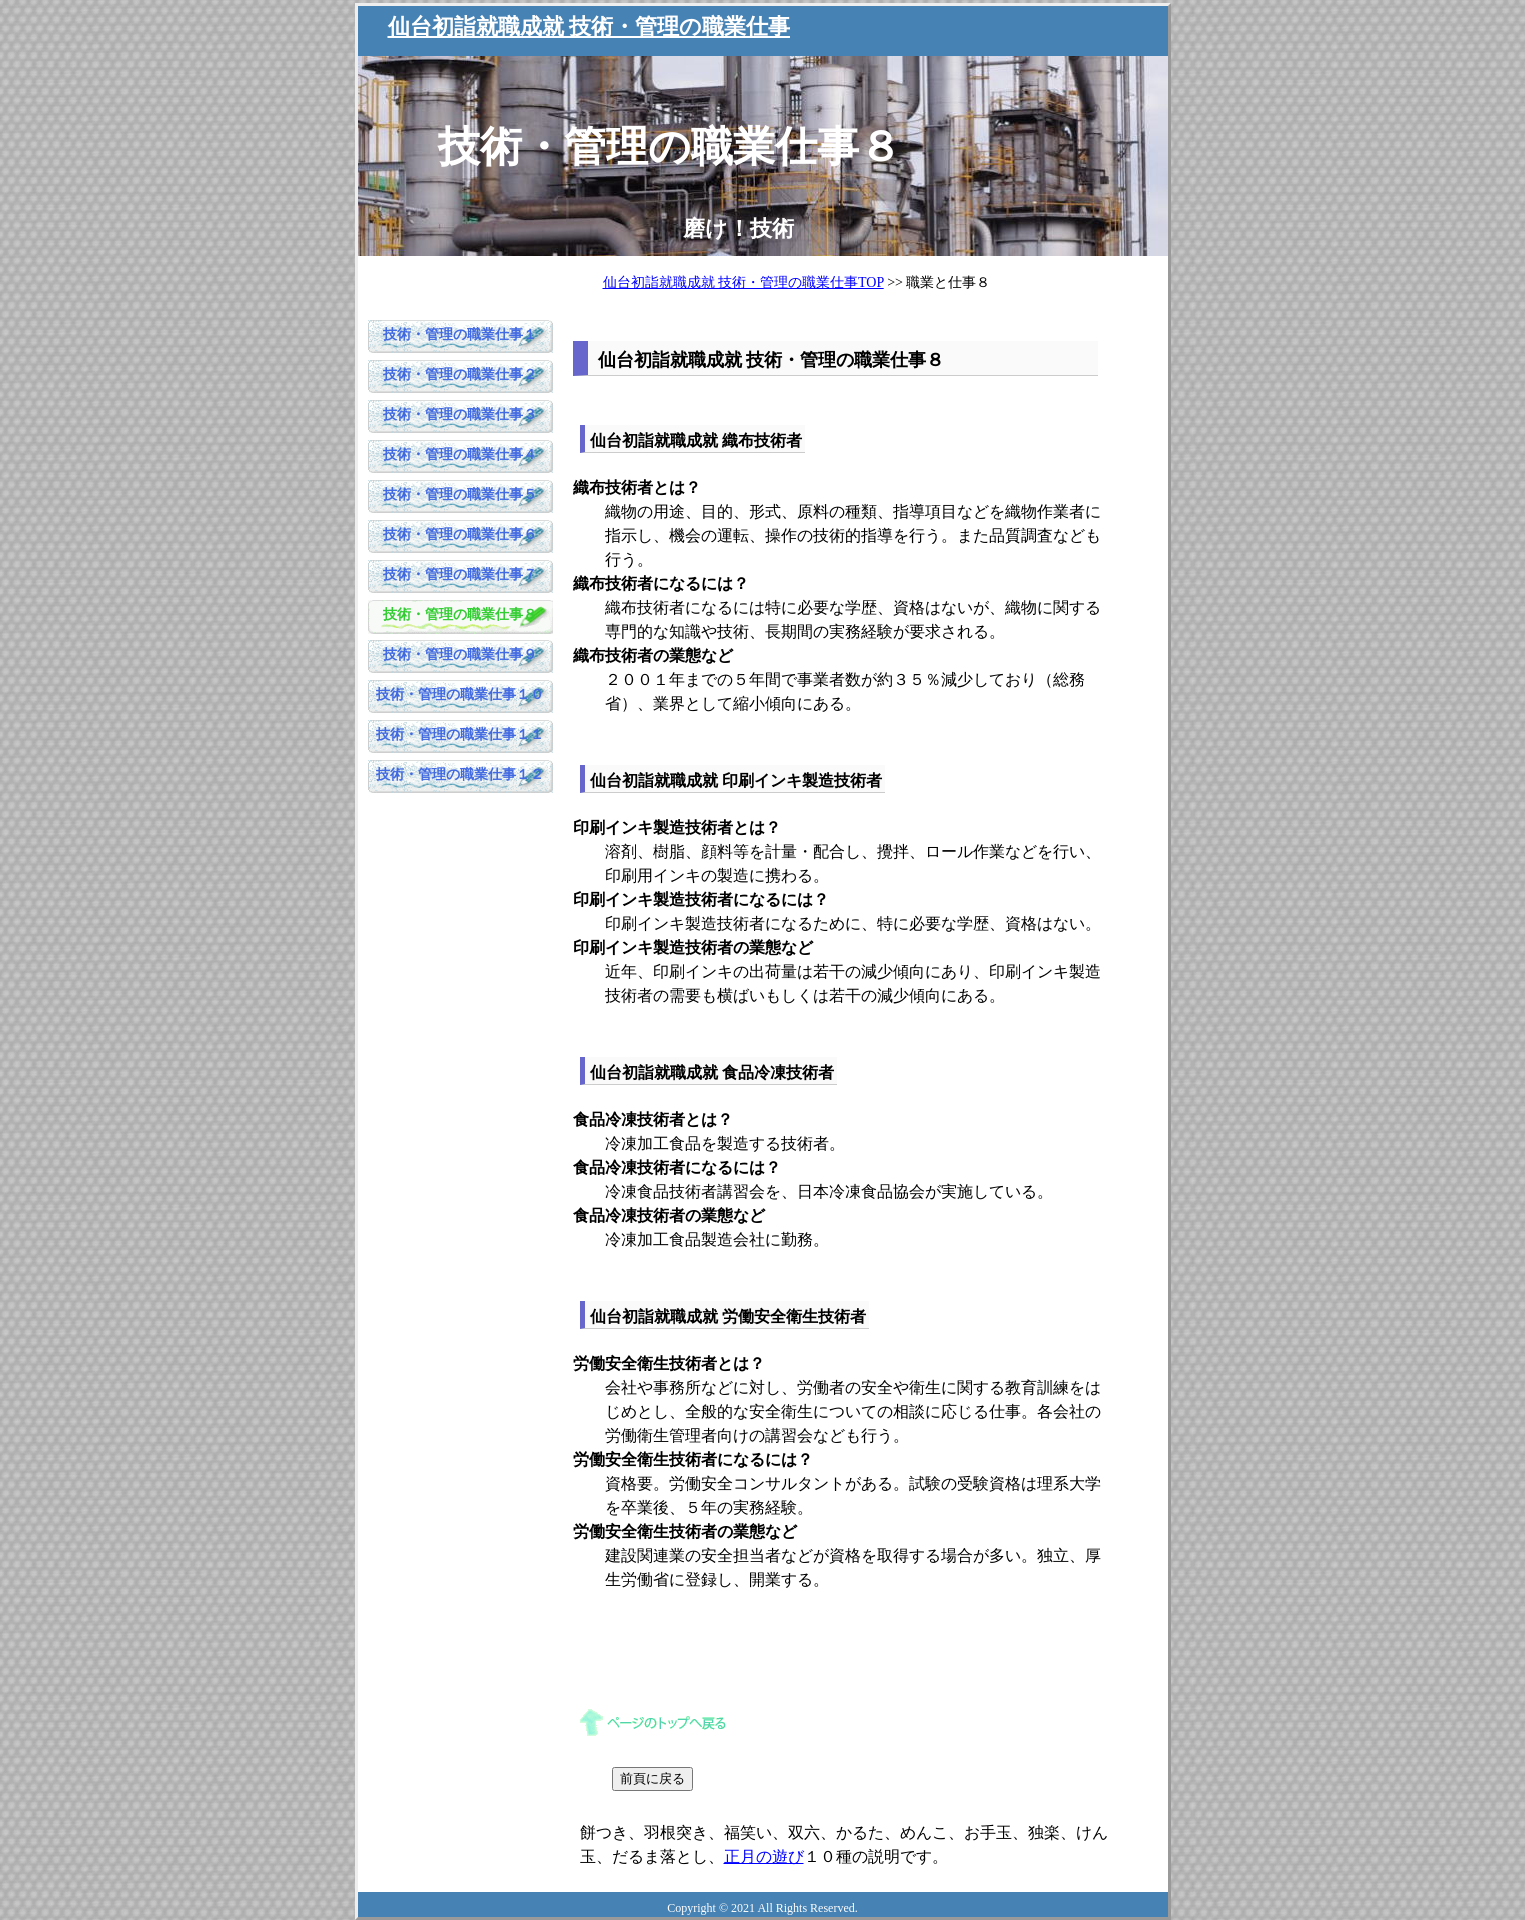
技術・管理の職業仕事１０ (460, 694)
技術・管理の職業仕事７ (460, 574)
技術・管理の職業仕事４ (460, 454)
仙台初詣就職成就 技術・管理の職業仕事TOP (743, 282)
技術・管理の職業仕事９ (460, 654)
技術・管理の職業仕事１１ (460, 734)
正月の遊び (764, 1856)
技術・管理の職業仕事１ (460, 334)
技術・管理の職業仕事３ (460, 414)
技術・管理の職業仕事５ (460, 494)
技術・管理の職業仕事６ (460, 534)
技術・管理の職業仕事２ (460, 374)
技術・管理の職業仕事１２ (460, 774)
